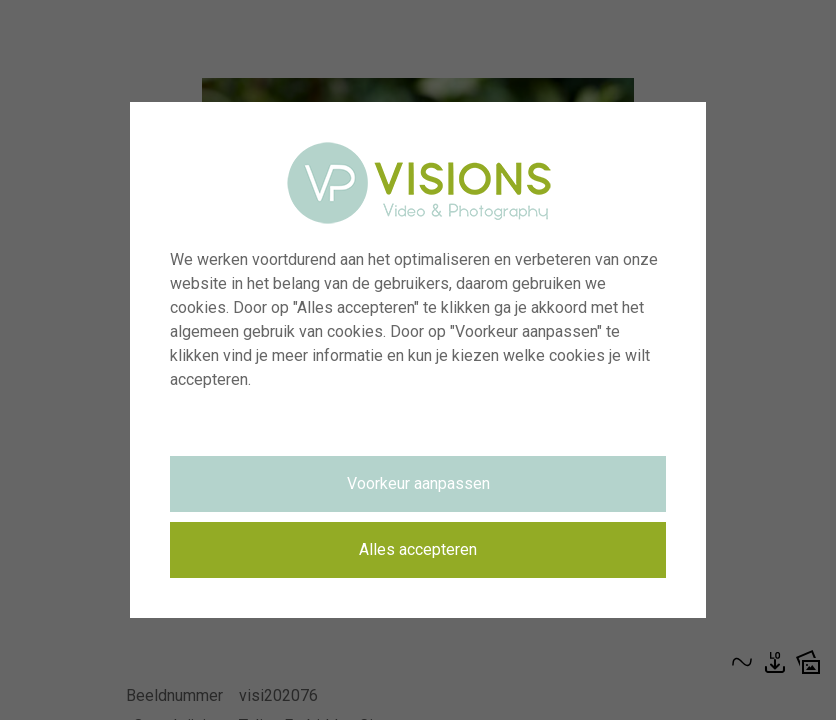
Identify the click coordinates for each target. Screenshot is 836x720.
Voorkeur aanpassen (418, 483)
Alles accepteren (418, 549)
